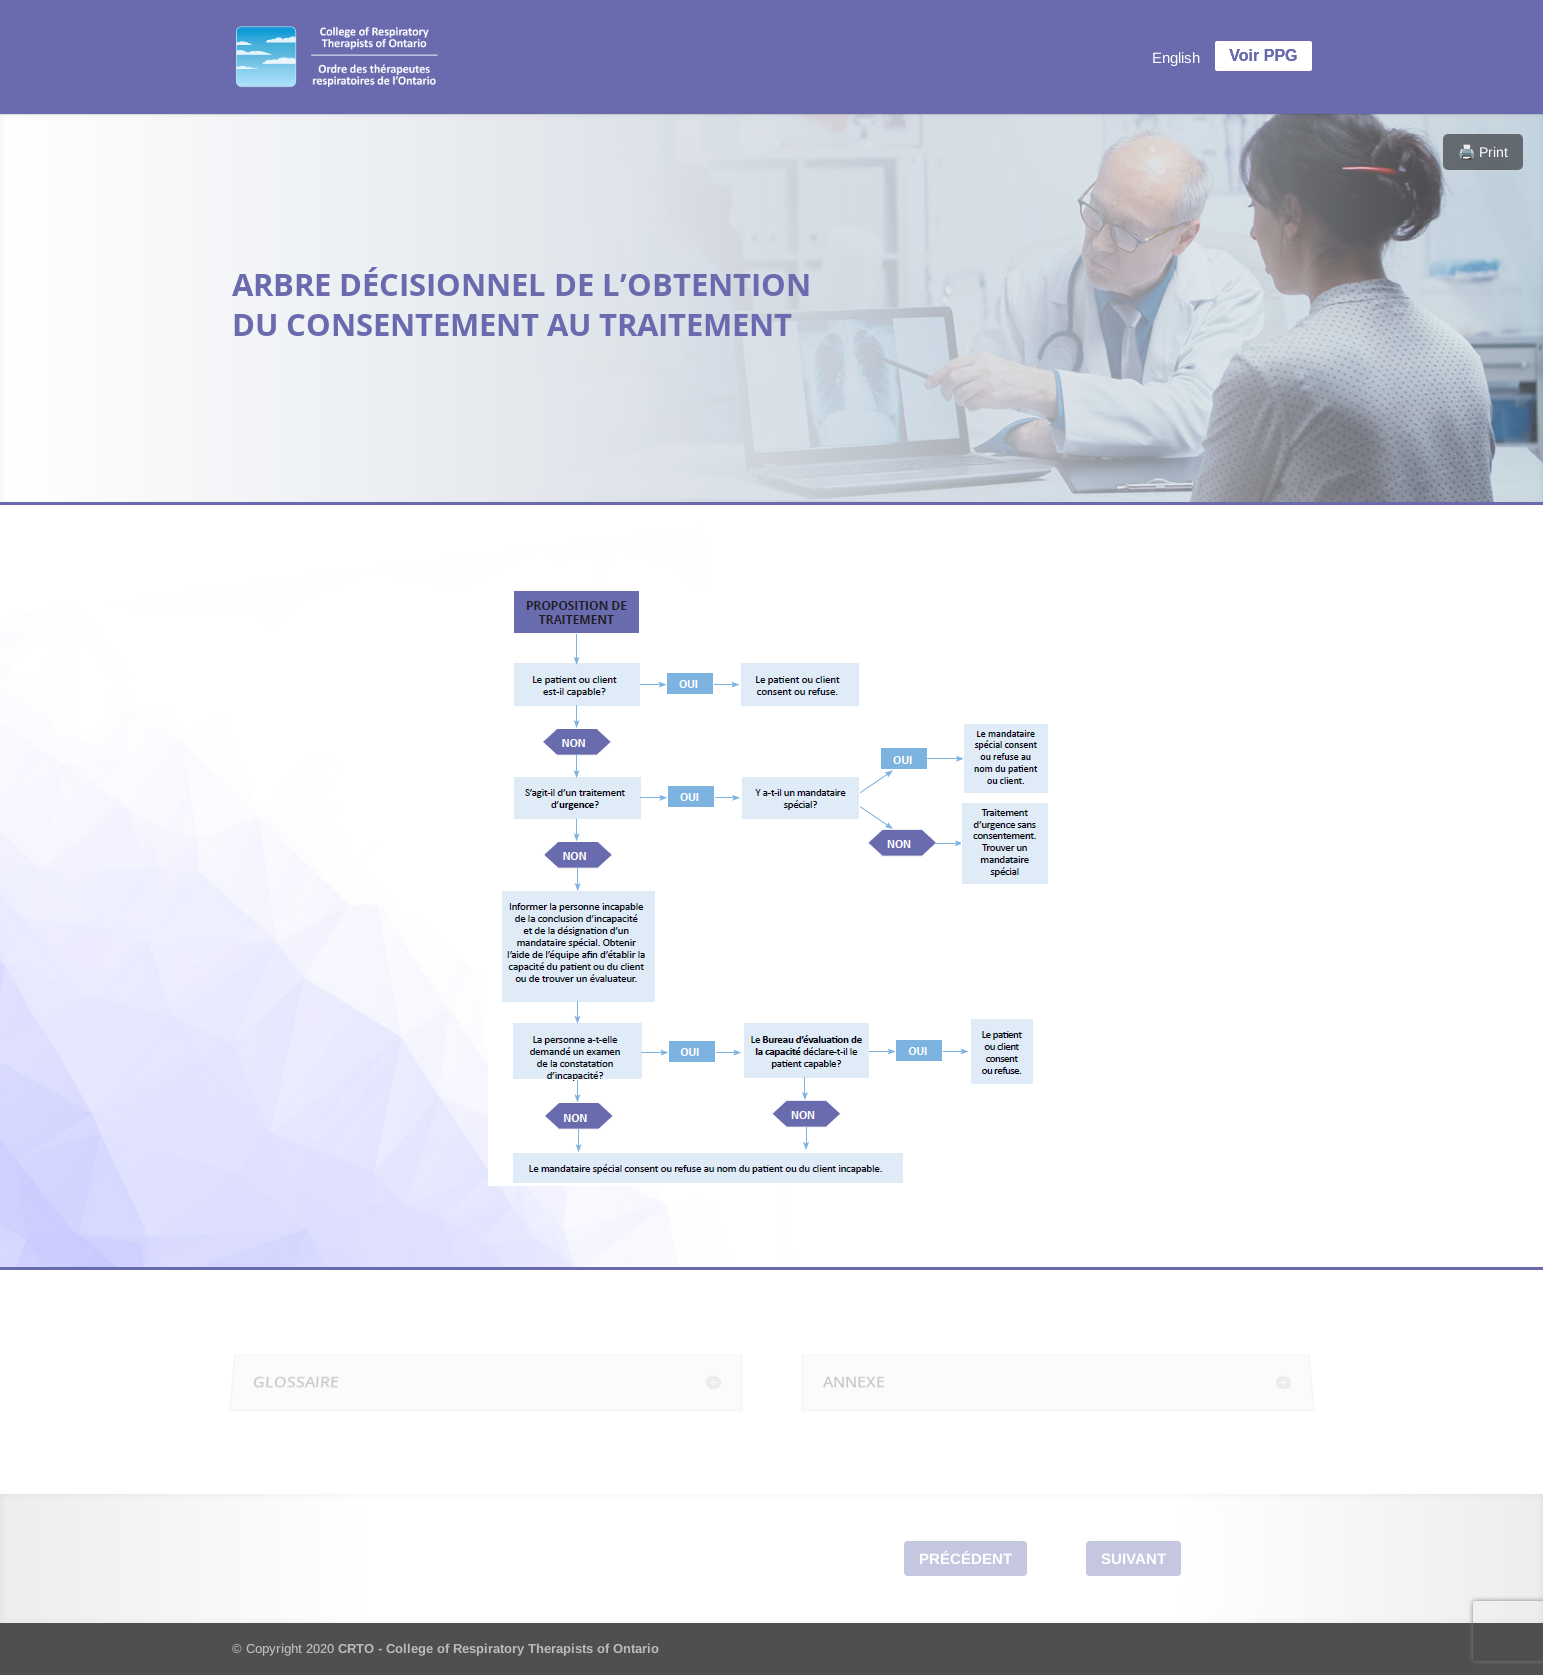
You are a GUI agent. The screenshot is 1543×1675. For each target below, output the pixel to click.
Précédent (965, 1558)
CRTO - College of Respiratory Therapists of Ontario (498, 1648)
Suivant (1133, 1558)
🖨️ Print (1483, 152)
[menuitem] (1176, 57)
